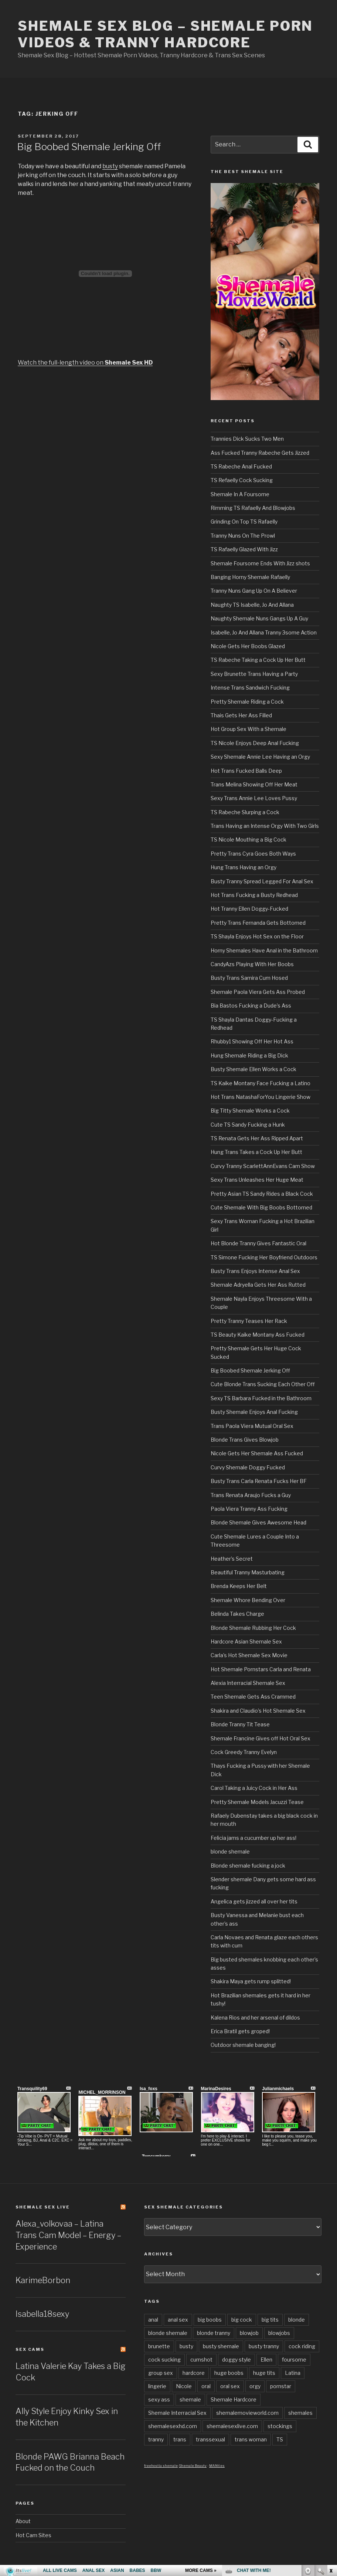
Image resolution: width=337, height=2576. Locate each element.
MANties (217, 2466)
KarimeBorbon (43, 2280)
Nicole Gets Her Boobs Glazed (248, 646)
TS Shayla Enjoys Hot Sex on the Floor (257, 936)
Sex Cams (30, 2349)
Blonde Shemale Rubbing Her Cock (253, 1628)
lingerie (157, 2386)
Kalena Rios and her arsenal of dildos (255, 2017)
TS (279, 2439)
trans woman (251, 2439)
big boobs (210, 2319)
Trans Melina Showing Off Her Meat (254, 784)
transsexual (210, 2439)
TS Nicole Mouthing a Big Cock (248, 839)
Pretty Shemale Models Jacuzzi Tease (257, 1802)
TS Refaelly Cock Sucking (242, 480)
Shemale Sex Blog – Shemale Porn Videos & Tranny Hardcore (165, 34)
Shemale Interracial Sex (177, 2413)
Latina (292, 2373)
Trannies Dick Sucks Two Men (247, 439)
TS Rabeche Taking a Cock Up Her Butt (258, 660)
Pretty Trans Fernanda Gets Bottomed (258, 923)
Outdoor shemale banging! (243, 2045)
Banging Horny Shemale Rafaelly (250, 577)
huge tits (264, 2373)
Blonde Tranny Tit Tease (240, 1724)
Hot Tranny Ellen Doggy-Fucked (249, 909)
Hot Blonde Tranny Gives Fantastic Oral (258, 1243)
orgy (255, 2386)
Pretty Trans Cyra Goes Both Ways (253, 853)
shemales (300, 2413)
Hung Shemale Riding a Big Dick (249, 1055)
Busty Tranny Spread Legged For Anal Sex (262, 881)
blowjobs (279, 2333)
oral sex (230, 2386)
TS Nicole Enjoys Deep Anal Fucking (255, 743)
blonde (296, 2319)
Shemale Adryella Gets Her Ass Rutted (258, 1285)
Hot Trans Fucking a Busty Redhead (254, 895)
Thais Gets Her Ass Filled (241, 715)
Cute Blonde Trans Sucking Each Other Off (263, 1384)
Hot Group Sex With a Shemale (248, 729)
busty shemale (221, 2346)
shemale (190, 2399)
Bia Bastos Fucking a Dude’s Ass (251, 1005)
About (23, 2521)
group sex (160, 2373)
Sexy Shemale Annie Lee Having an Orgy (260, 757)
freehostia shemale (161, 2466)
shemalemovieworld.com (247, 2413)
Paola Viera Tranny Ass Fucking (249, 1509)
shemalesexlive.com (232, 2426)
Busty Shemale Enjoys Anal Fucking (254, 1412)
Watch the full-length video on (85, 362)
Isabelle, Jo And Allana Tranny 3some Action (264, 632)
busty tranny (264, 2346)
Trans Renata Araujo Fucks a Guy (251, 1495)
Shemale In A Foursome (240, 494)
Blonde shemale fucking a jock (248, 1865)
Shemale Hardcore (233, 2399)
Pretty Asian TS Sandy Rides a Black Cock (262, 1194)
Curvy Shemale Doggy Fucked (248, 1467)
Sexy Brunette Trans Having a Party (254, 674)
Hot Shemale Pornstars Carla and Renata (261, 1669)
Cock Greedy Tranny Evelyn (244, 1752)
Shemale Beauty (193, 2466)
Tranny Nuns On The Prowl (243, 535)
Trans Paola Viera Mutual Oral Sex (252, 1426)
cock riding (302, 2346)
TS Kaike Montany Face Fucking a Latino (260, 1083)
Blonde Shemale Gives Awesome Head (258, 1522)
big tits (270, 2319)
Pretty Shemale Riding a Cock (247, 701)
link (330, 2460)
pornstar (280, 2386)
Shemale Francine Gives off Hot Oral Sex (260, 1738)
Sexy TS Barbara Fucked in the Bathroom (261, 1398)
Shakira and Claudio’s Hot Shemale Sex (258, 1710)
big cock (241, 2319)
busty (110, 166)
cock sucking (164, 2359)
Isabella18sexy (42, 2314)
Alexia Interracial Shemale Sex (248, 1683)
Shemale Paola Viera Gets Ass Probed (258, 992)
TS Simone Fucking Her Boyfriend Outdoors (264, 1257)
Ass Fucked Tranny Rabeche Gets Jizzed (260, 453)
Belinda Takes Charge (237, 1614)
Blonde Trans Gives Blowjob (245, 1439)
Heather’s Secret (232, 1559)
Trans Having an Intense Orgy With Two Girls (265, 826)
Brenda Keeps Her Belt (239, 1586)
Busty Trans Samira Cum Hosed (249, 978)
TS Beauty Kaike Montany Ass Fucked (257, 1334)
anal (153, 2319)
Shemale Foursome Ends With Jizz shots (260, 563)
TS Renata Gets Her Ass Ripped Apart (257, 1138)
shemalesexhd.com (172, 2426)
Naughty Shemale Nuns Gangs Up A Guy (259, 618)
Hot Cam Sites (33, 2535)
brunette (159, 2346)
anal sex (178, 2319)
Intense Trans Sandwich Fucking (250, 687)
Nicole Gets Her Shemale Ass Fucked (257, 1453)
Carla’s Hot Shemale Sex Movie (249, 1655)
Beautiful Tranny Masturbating (248, 1572)
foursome (294, 2359)
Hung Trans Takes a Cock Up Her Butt (256, 1152)
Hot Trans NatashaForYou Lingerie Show (260, 1097)
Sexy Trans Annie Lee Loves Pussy (254, 798)
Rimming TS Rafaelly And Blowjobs (253, 508)
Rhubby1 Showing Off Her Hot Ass (252, 1041)
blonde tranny (213, 2333)
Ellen (266, 2359)
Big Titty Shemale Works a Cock (250, 1110)
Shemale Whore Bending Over (248, 1600)
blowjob (249, 2333)
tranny (156, 2439)
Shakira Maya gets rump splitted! (251, 1981)
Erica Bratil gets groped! (240, 2031)
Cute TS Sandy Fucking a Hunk (248, 1124)
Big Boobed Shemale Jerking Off (89, 146)
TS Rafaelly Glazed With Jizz (244, 549)
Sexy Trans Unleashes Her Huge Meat (257, 1180)
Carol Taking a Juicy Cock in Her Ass (254, 1788)
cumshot (201, 2359)
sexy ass (159, 2399)
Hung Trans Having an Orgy (243, 867)
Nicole (184, 2386)
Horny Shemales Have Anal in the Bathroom (264, 950)
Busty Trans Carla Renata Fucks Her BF (259, 1481)
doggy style (236, 2359)
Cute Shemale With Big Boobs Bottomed (261, 1207)
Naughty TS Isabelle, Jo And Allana (252, 605)
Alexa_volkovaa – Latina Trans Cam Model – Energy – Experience (68, 2235)
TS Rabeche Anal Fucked (241, 466)
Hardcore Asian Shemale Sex (246, 1641)
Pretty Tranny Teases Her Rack (249, 1321)
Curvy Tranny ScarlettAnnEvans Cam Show (263, 1166)
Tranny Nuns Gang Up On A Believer (254, 591)
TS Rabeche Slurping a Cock (245, 812)
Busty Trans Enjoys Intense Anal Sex (255, 1271)
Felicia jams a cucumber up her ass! (253, 1838)
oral (206, 2386)
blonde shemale (230, 1851)
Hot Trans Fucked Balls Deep (246, 771)
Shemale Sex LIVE (43, 2207)
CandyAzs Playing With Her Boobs (252, 964)
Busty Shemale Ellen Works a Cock (253, 1069)
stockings (280, 2426)
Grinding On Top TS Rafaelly (244, 521)
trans (179, 2439)
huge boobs (229, 2373)
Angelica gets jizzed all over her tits (254, 1901)
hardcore (194, 2373)
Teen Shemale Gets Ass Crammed (253, 1696)
